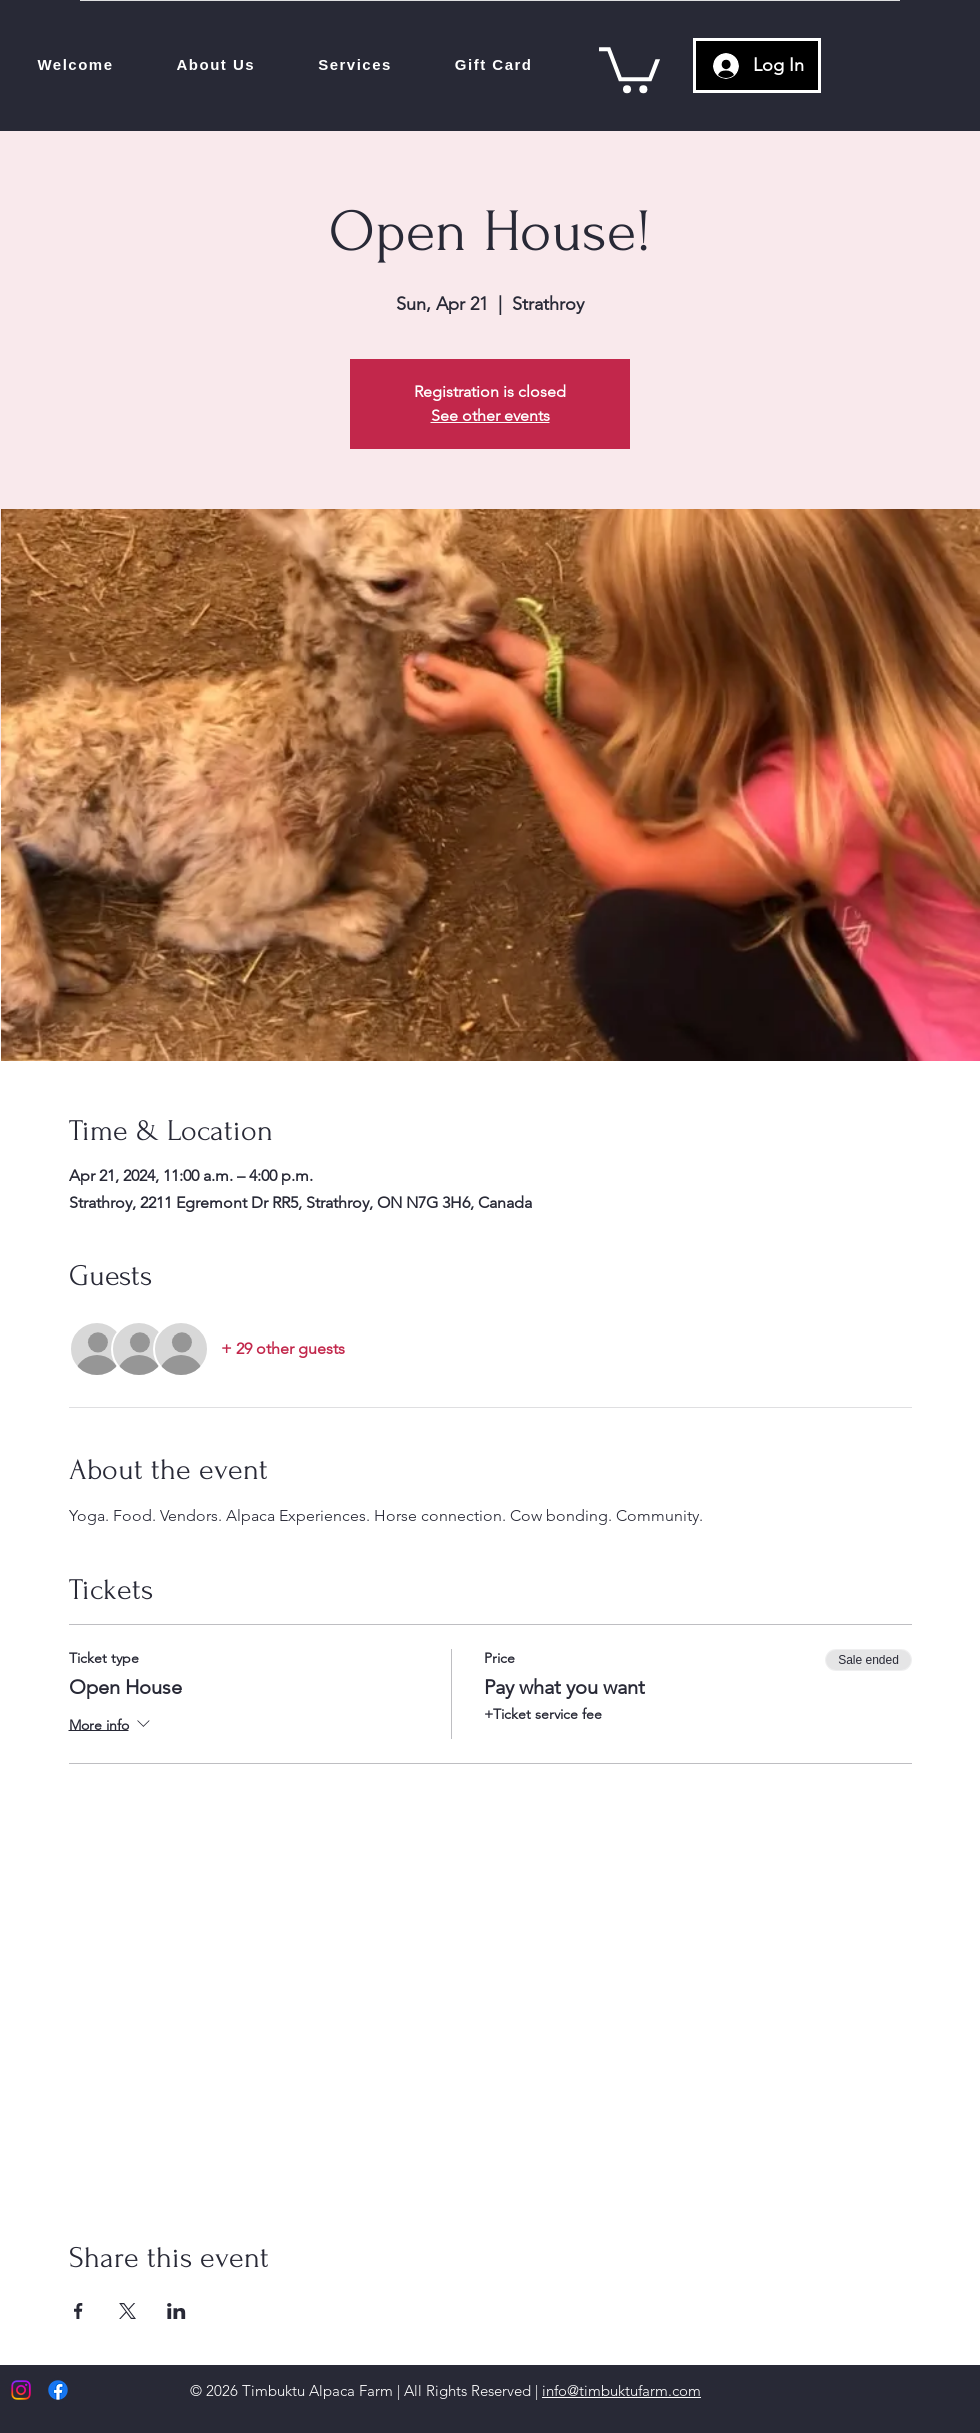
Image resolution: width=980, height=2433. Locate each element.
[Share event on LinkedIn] (176, 2311)
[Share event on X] (127, 2311)
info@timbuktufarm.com (621, 2390)
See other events (490, 415)
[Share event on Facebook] (78, 2311)
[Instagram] (21, 2390)
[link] (629, 67)
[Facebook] (58, 2390)
